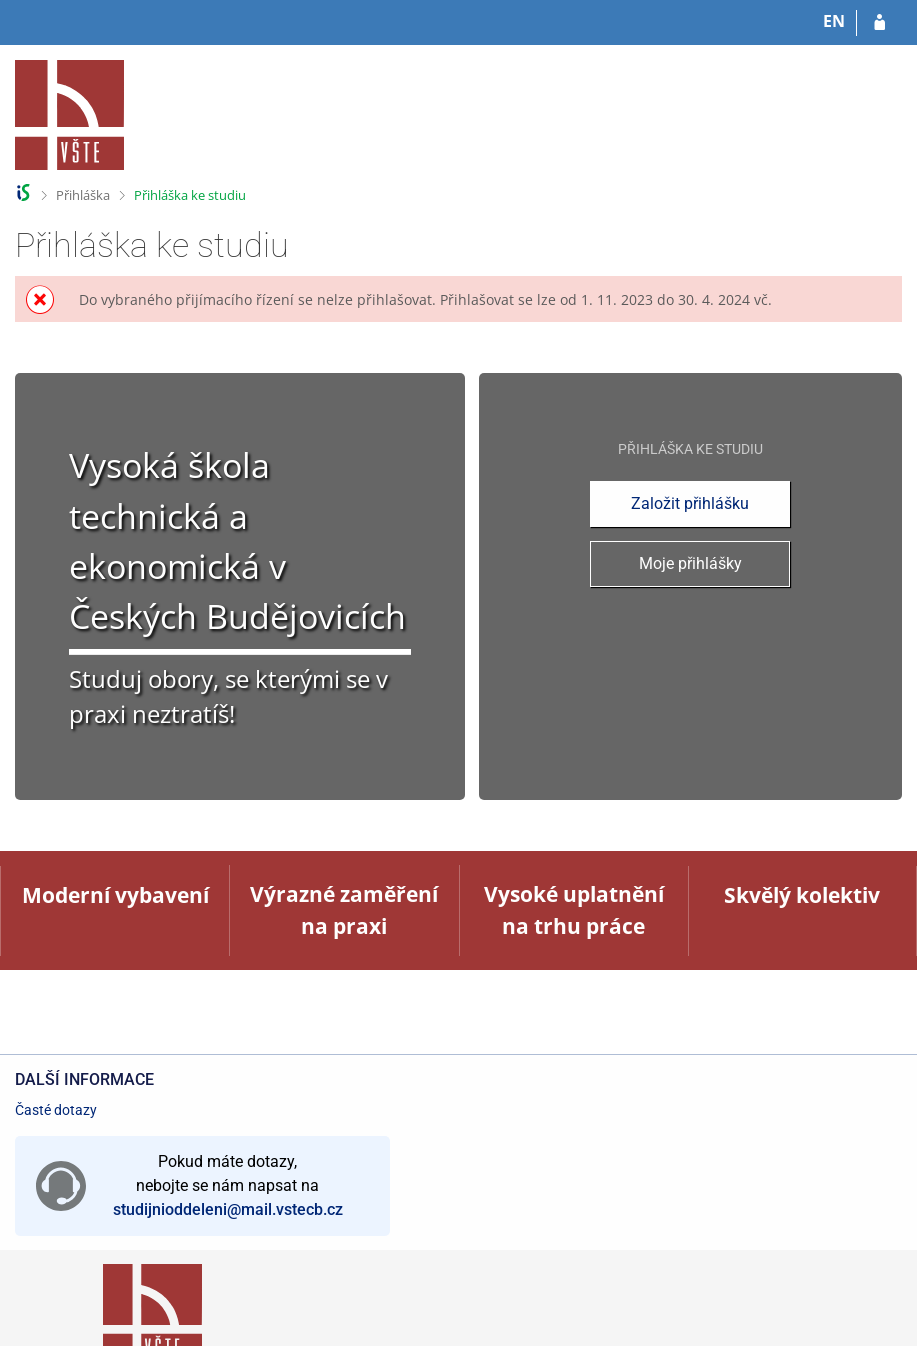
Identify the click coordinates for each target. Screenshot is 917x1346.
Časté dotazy (56, 1110)
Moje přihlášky (690, 563)
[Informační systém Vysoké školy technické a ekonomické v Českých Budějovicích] (70, 115)
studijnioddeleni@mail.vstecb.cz (228, 1209)
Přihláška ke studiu (190, 195)
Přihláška (83, 195)
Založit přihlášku (690, 503)
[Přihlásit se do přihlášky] (879, 23)
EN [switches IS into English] (834, 21)
